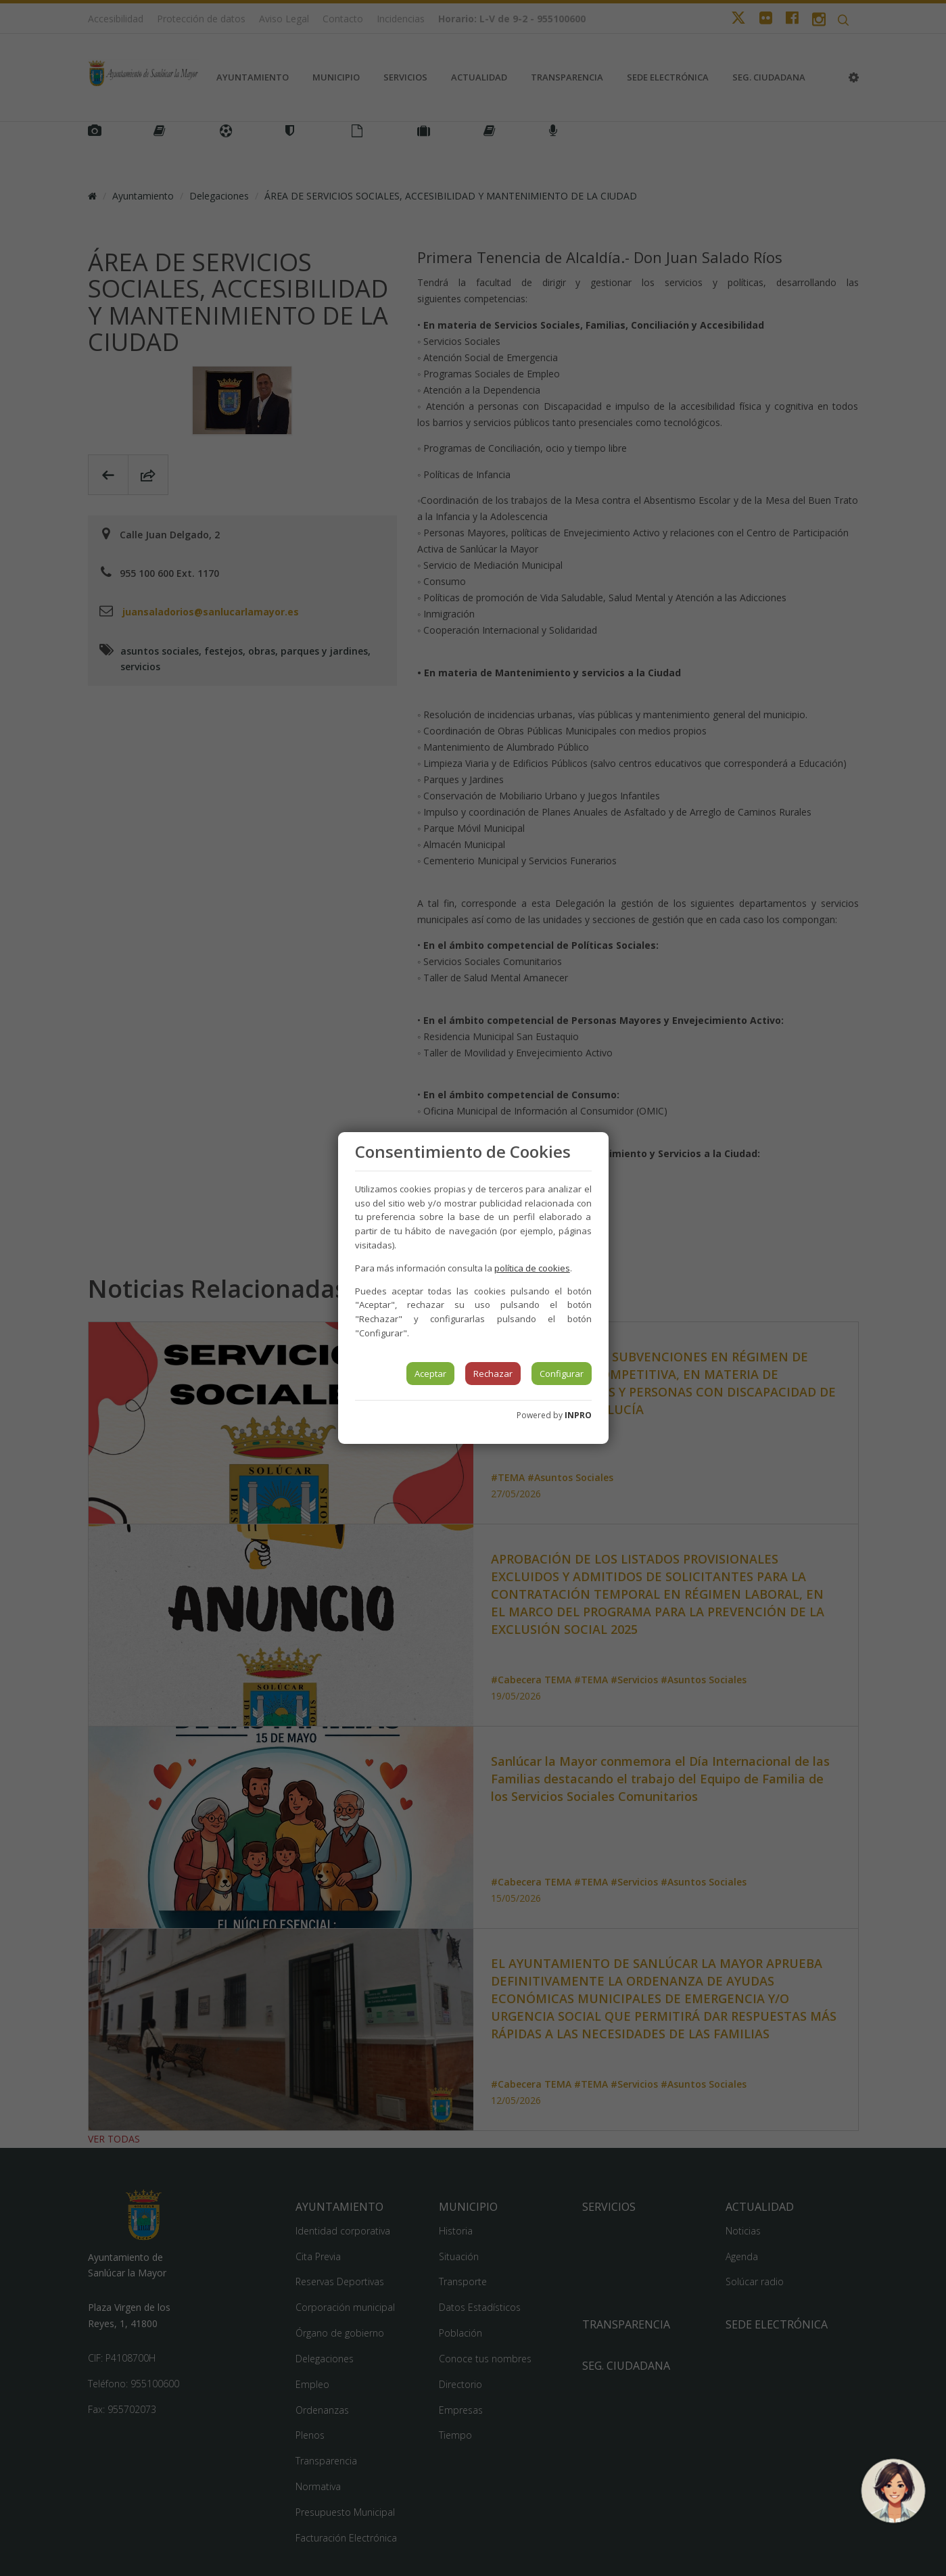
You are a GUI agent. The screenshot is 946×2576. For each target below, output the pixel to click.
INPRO (578, 1415)
